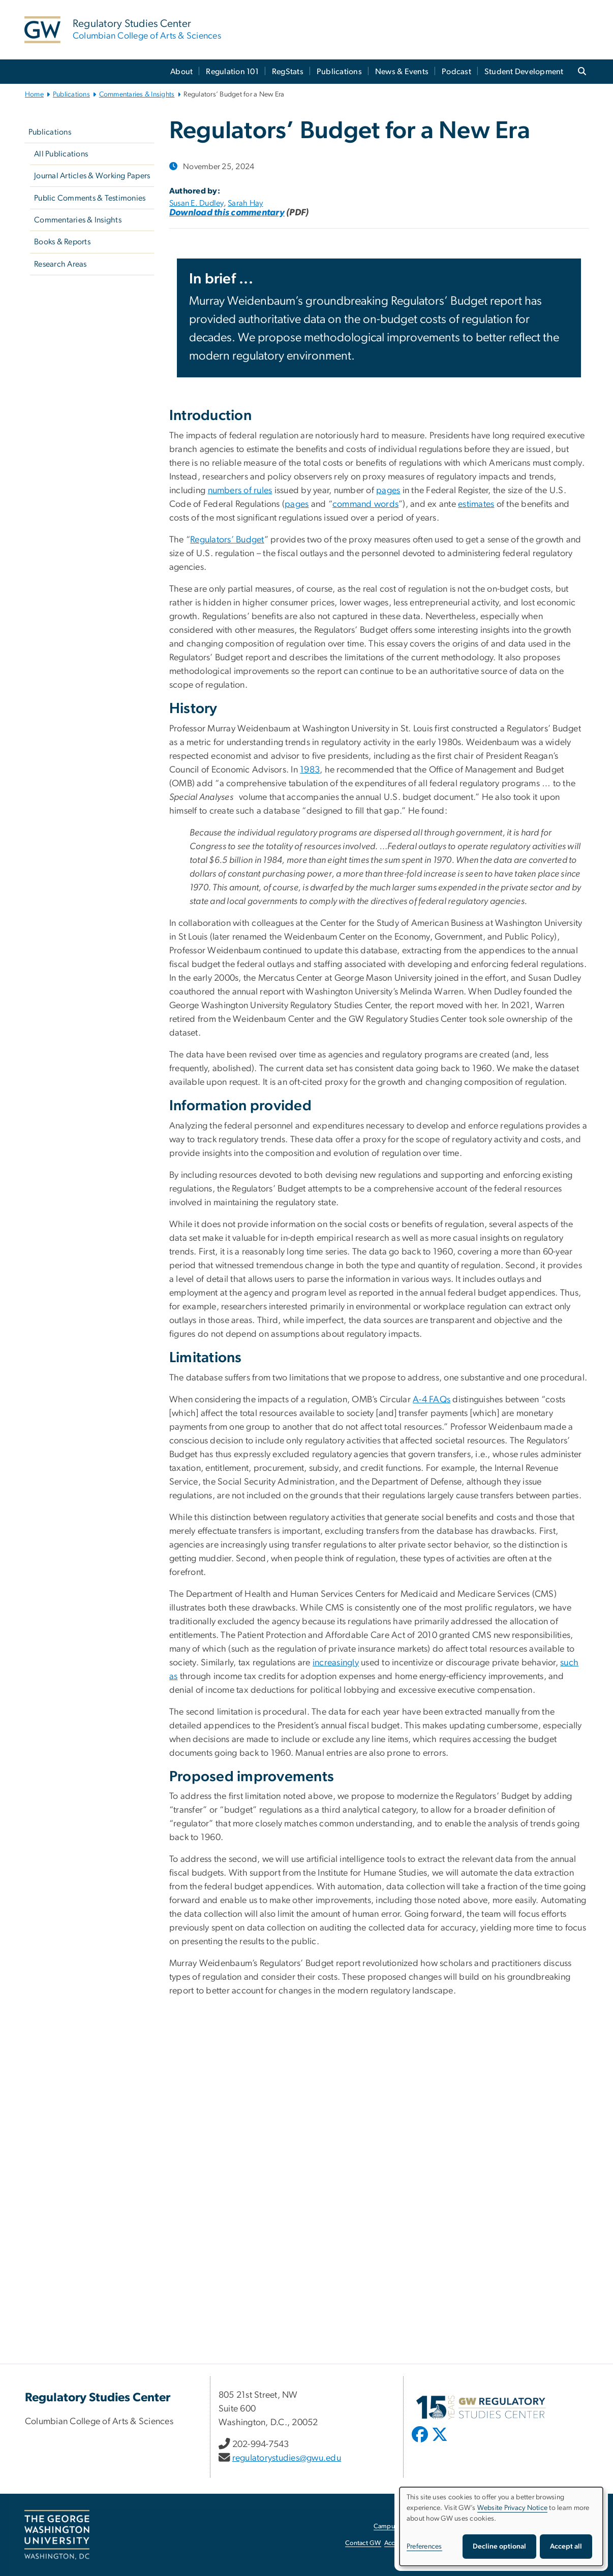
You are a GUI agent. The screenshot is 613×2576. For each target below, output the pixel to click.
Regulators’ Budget (227, 539)
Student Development (524, 72)
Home (34, 94)
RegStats (287, 72)
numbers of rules (240, 490)
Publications (339, 72)
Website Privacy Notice (512, 2507)
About (181, 72)
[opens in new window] (421, 2442)
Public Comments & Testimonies (89, 198)
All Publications (61, 154)
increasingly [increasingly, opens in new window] (336, 1662)
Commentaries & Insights (137, 94)
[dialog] (501, 2526)
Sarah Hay (245, 203)
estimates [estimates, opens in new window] (476, 504)
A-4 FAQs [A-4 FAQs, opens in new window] (431, 1399)
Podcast (456, 72)
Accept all (566, 2546)
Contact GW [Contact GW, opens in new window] (363, 2543)
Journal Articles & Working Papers (92, 176)
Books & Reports (62, 242)
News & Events (401, 72)
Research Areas (60, 264)
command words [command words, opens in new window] (365, 504)
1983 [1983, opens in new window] (310, 770)
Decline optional (499, 2546)
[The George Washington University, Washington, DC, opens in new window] (56, 2535)
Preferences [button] (424, 2546)
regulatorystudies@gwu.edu (286, 2458)
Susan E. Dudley (196, 203)
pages (388, 490)
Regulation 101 (232, 72)
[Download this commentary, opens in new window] (227, 212)
